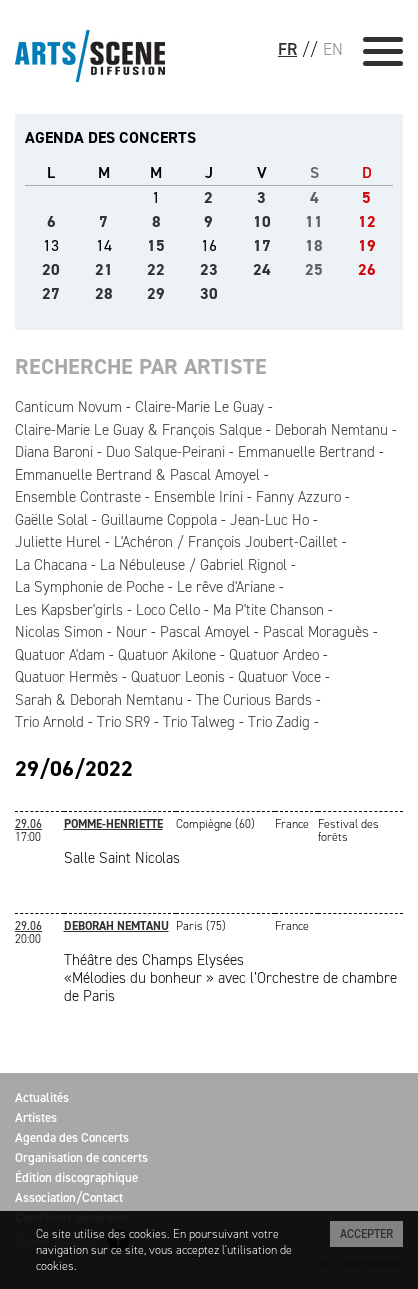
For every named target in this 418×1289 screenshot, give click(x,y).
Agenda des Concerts (72, 1137)
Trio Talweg (199, 722)
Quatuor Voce (279, 677)
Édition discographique (76, 1177)
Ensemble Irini (198, 497)
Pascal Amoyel (205, 632)
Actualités (42, 1097)
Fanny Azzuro (298, 497)
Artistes (36, 1117)
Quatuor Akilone (167, 655)
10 (262, 221)
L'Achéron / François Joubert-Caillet (226, 542)
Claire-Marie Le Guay (199, 407)
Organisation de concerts (81, 1157)
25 (314, 269)
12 (367, 221)
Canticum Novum (68, 407)
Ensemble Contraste (78, 497)
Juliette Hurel (58, 542)
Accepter (366, 1234)
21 (104, 269)
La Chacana (51, 565)
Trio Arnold (49, 722)
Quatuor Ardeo (274, 655)
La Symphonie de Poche (89, 587)
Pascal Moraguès (316, 632)
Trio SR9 (123, 722)
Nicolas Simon (59, 632)
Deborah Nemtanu (331, 430)
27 (51, 293)
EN (333, 49)
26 (367, 269)
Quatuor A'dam (60, 655)
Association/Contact (69, 1197)
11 (314, 221)
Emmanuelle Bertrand (306, 452)
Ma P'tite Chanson (268, 610)
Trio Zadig (279, 722)
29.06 (28, 824)
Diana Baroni (54, 452)
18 (314, 245)
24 (262, 269)
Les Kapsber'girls (69, 610)
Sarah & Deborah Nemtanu (99, 700)
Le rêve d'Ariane (226, 587)
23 (209, 269)
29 (156, 293)
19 (367, 245)
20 (51, 269)
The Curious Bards (254, 700)
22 (156, 269)
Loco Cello (168, 610)
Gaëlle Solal (51, 520)
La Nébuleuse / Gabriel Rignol (193, 565)
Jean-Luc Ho (269, 520)
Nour (131, 632)
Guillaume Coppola (159, 520)
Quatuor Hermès (66, 677)
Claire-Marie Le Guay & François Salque (138, 430)
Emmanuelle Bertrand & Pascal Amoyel (137, 475)
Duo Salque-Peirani (165, 452)
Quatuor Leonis (178, 677)
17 (262, 245)
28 (104, 293)
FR (287, 49)
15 (156, 245)
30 (209, 293)
